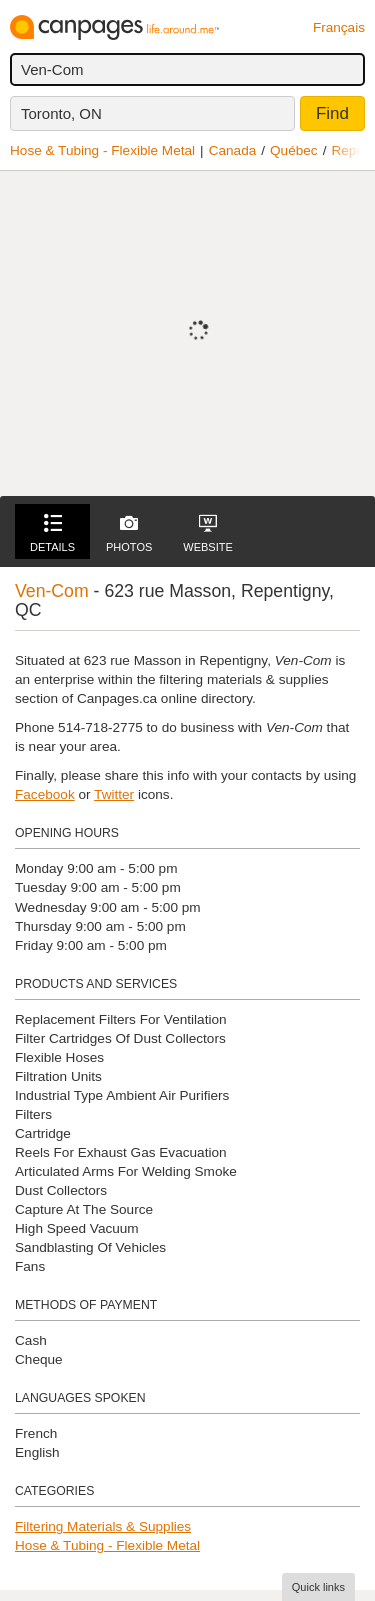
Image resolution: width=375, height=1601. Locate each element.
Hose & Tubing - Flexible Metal (102, 150)
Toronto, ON (61, 113)
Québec (294, 150)
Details (52, 533)
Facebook (45, 794)
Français (339, 27)
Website (208, 533)
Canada (233, 150)
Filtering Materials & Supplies (103, 1526)
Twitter (114, 794)
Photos (129, 533)
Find (332, 113)
